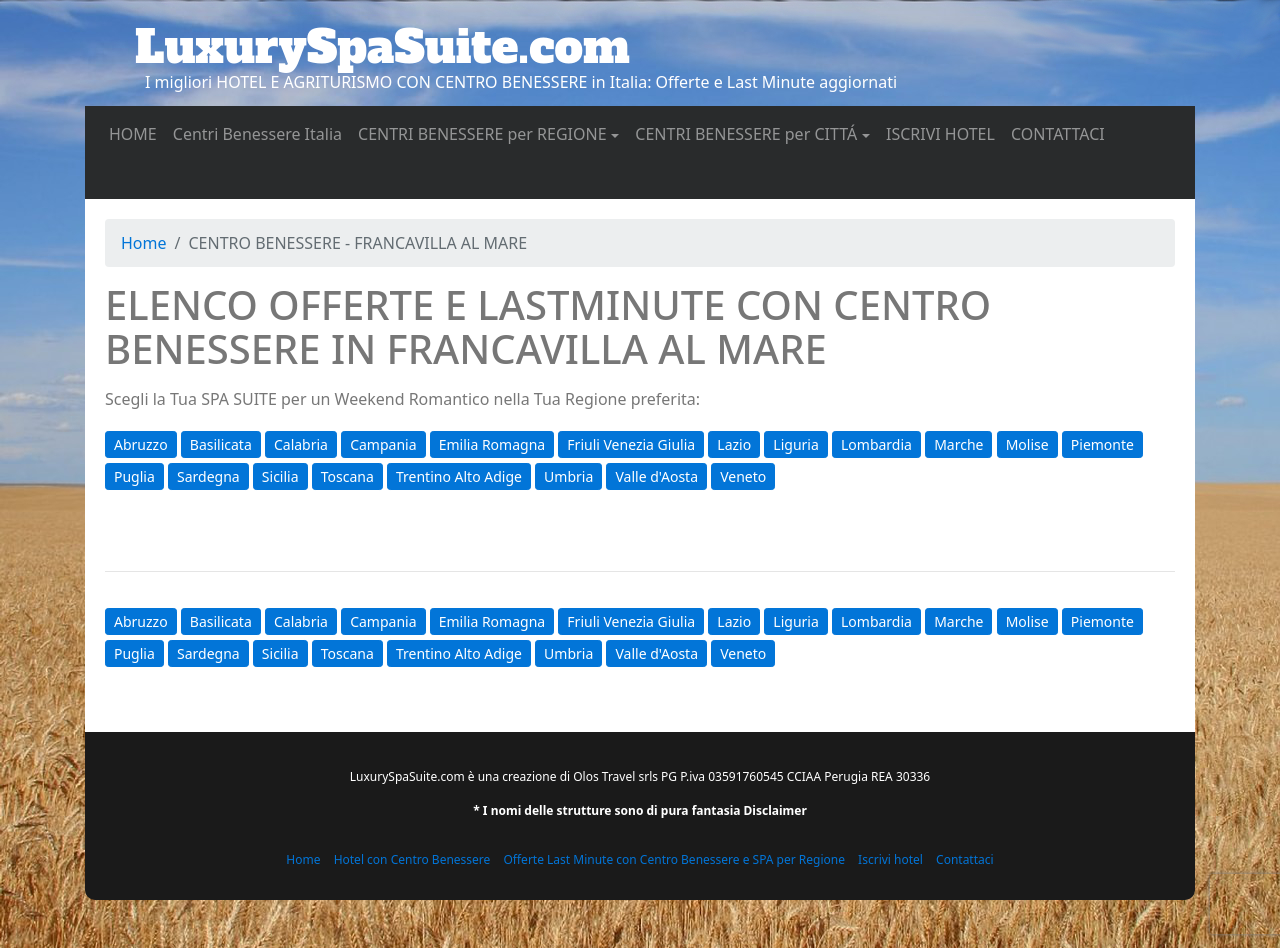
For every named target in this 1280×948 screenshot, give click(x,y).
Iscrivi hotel (890, 859)
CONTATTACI (1062, 133)
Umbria (568, 476)
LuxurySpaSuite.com (382, 47)
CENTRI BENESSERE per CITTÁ (746, 134)
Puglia (134, 476)
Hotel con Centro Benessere (412, 859)
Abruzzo (141, 444)
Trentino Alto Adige (459, 476)
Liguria (795, 444)
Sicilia (280, 476)
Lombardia (876, 444)
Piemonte (1102, 444)
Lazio (734, 444)
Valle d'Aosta (656, 476)
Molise (1027, 444)
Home (144, 243)
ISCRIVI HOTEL (944, 133)
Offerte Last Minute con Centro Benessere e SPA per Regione (674, 859)
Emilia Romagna (492, 444)
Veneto (743, 476)
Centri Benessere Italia (261, 133)
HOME (137, 133)
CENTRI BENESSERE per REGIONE (482, 134)
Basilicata (221, 444)
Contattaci (965, 859)
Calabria (301, 444)
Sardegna (208, 476)
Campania (383, 444)
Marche (958, 444)
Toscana (347, 476)
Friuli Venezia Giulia (631, 444)
